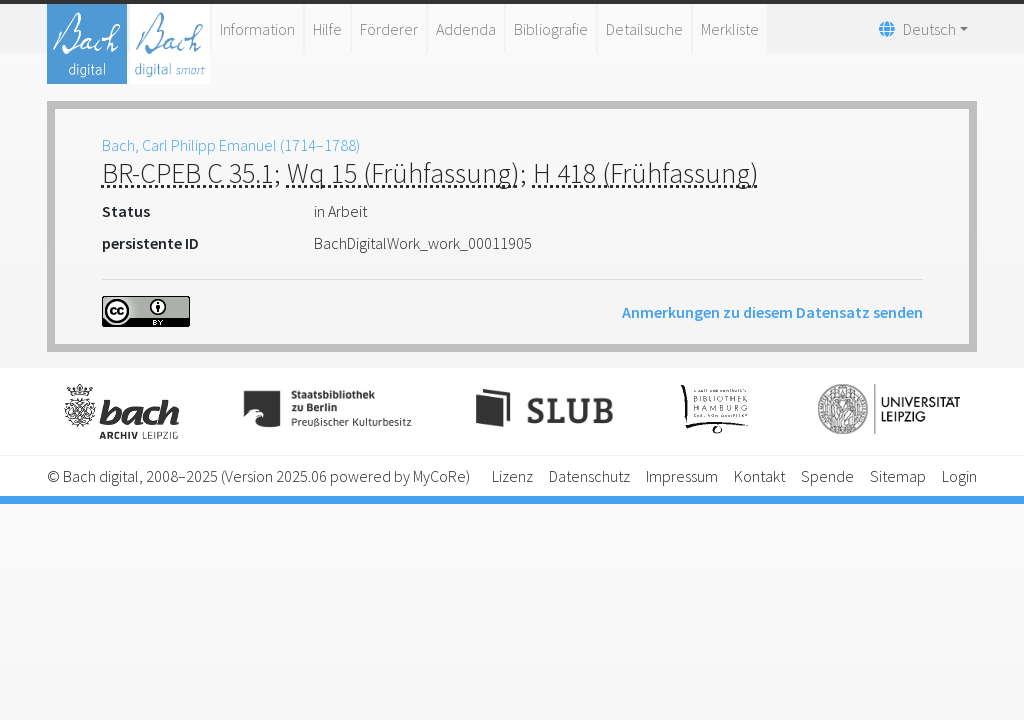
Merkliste (730, 29)
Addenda (466, 29)
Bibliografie (551, 29)
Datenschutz (589, 476)
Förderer (389, 29)
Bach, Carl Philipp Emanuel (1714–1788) (231, 145)
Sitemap (898, 476)
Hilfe (327, 29)
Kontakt (759, 476)
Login (959, 476)
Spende (827, 476)
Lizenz (512, 476)
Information (257, 29)
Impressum (682, 476)
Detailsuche (644, 29)
